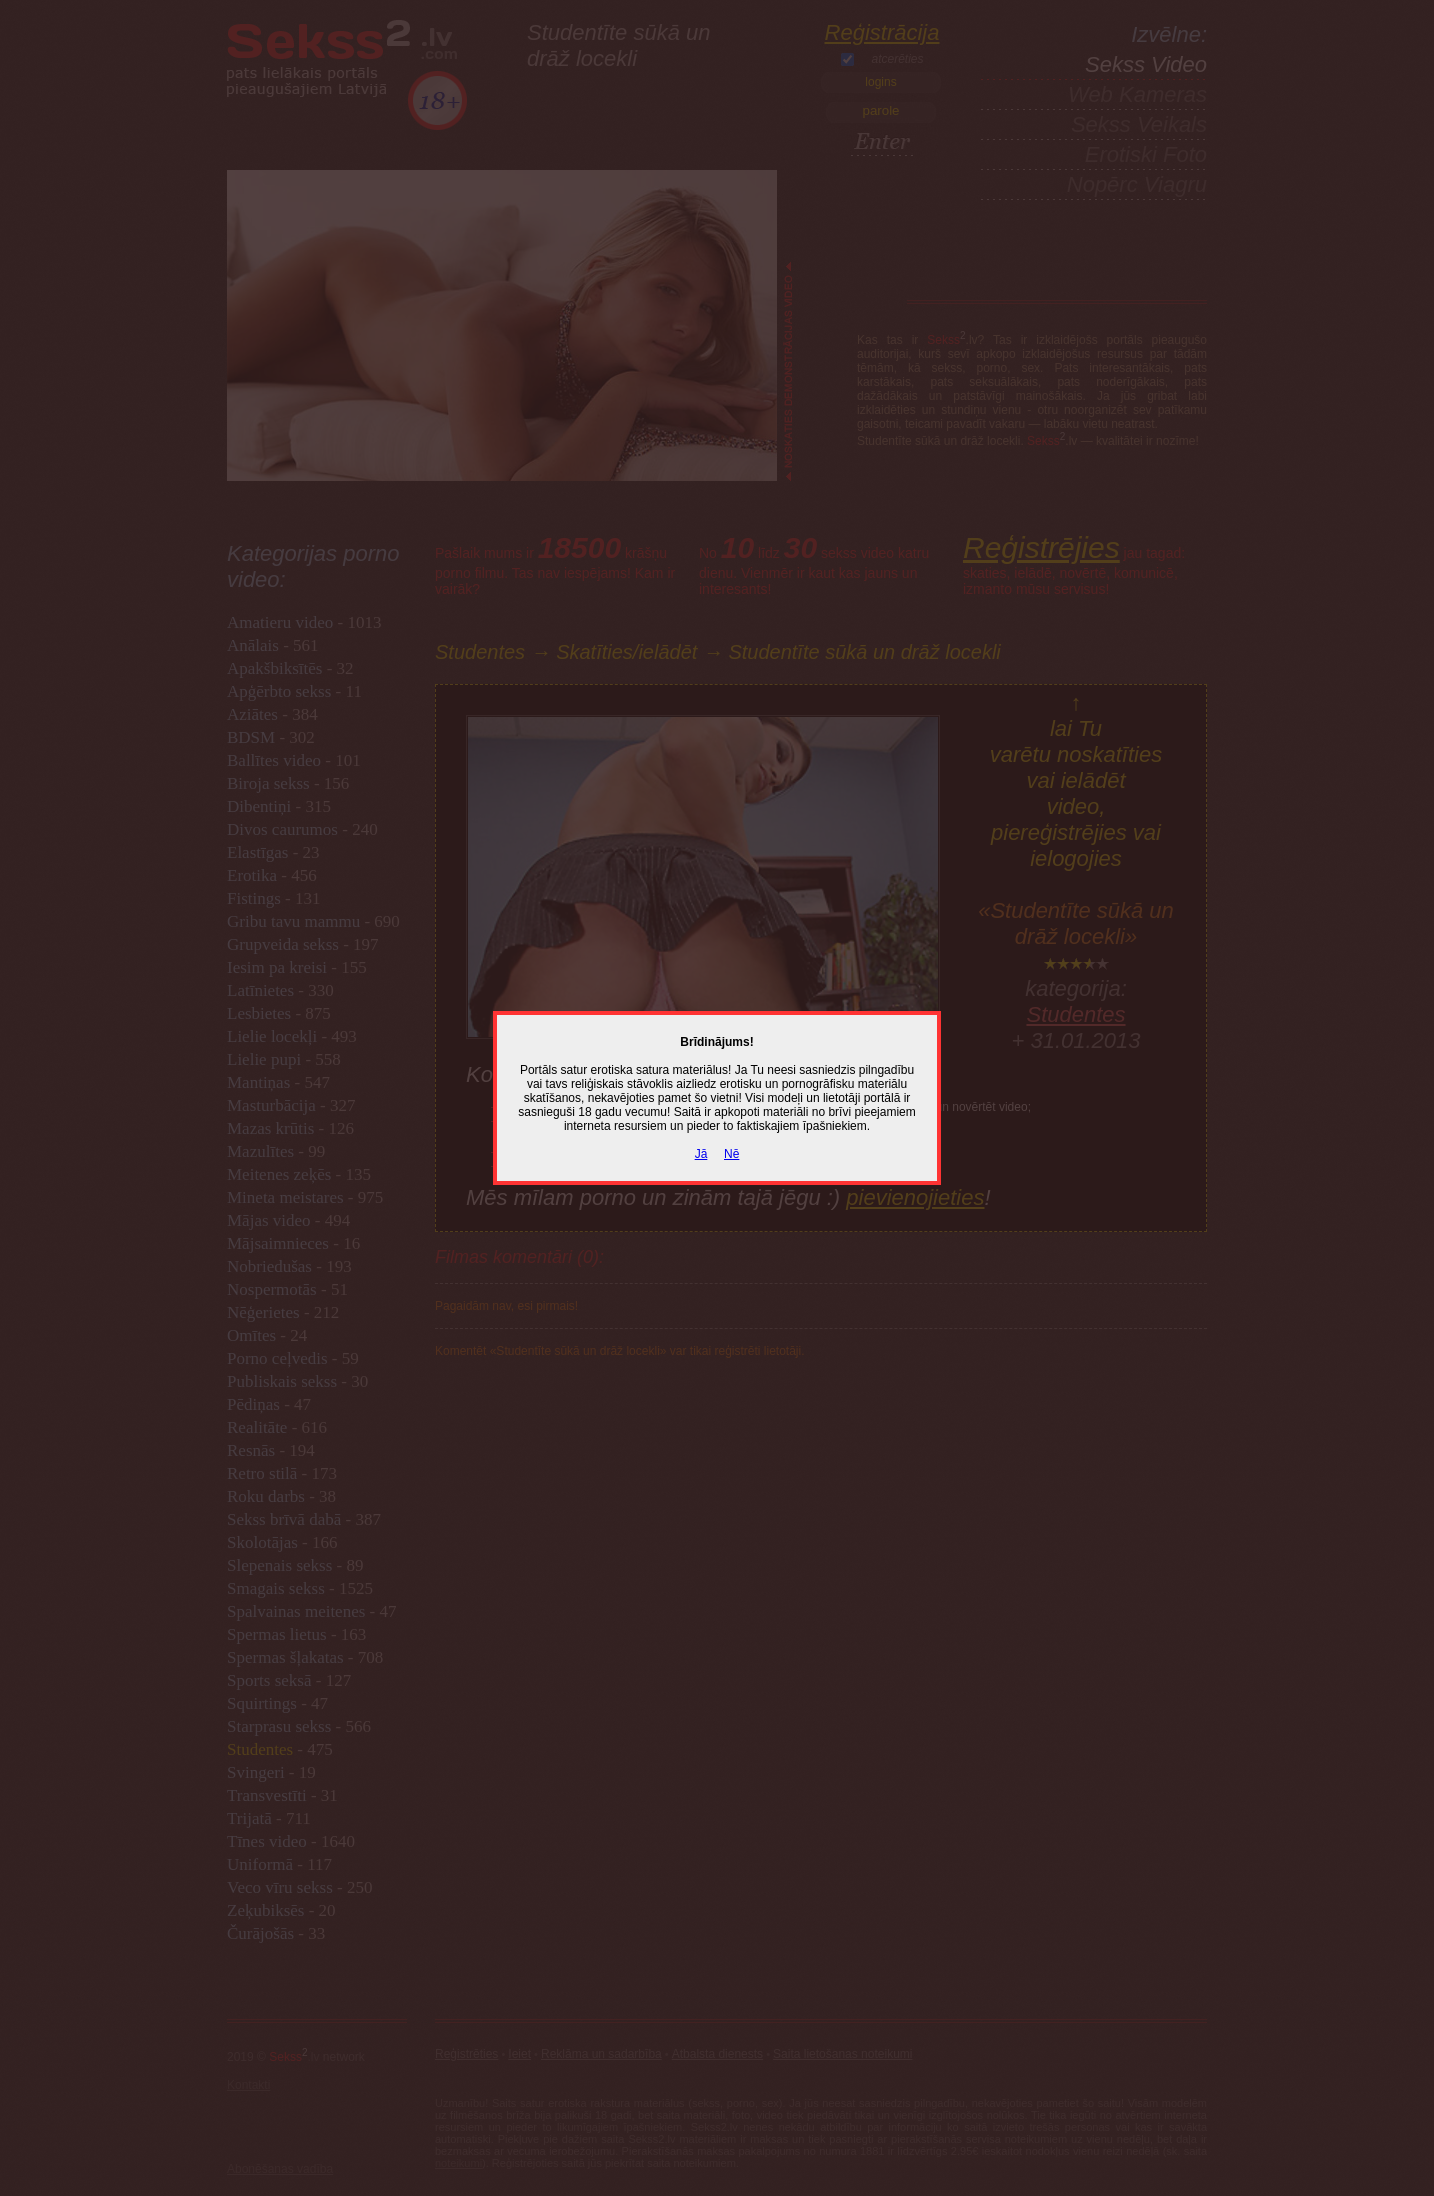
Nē (731, 1154)
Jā (701, 1154)
